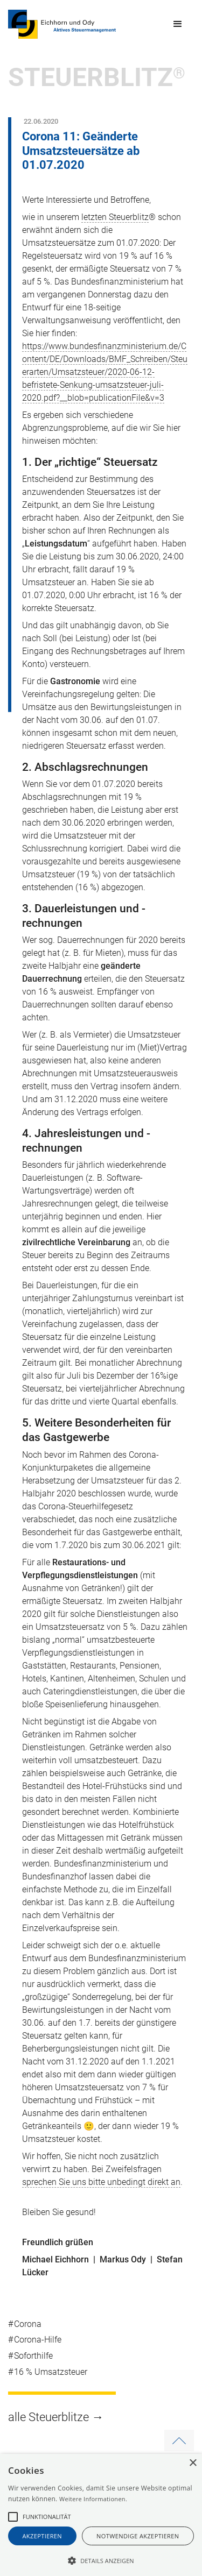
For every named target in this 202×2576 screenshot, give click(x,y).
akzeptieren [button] (42, 2536)
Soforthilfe (33, 2356)
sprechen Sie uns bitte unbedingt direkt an (101, 2182)
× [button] (193, 2463)
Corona (27, 2324)
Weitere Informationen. (93, 2499)
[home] (62, 24)
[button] (178, 24)
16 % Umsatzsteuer (50, 2372)
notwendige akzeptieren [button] (137, 2536)
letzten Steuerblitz (115, 217)
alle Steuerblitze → (55, 2417)
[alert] (101, 2515)
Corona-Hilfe (37, 2339)
